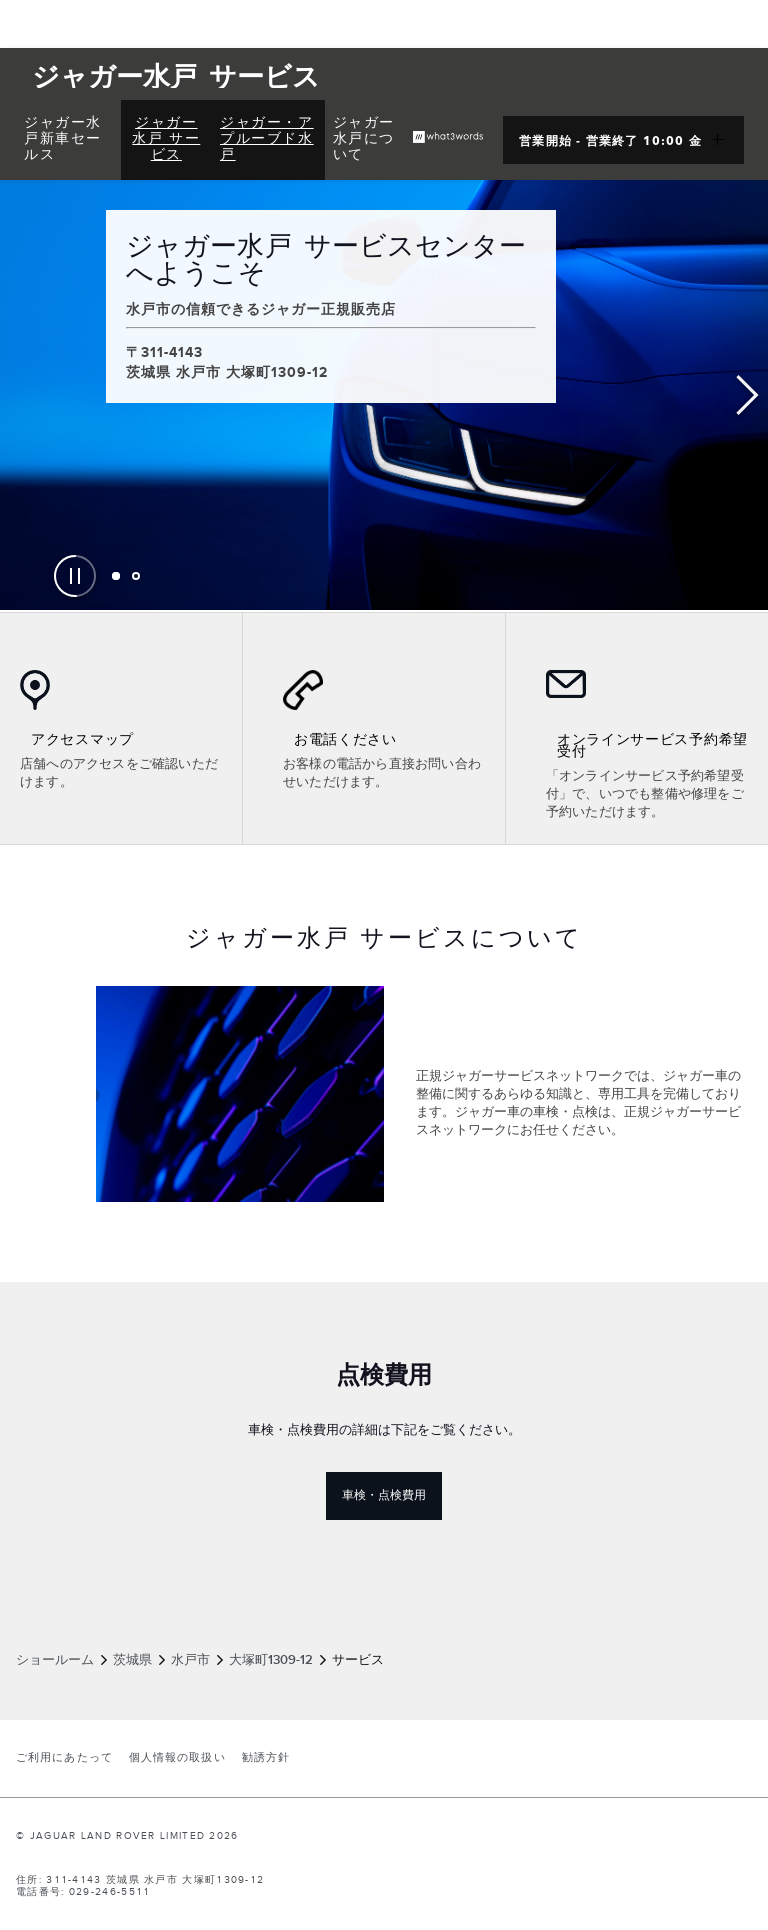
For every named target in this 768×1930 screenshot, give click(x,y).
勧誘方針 (266, 1758)
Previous (20, 396)
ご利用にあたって (64, 1758)
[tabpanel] (384, 395)
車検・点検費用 (392, 1494)
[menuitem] (68, 140)
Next (748, 396)
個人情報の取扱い (177, 1758)
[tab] (116, 576)
